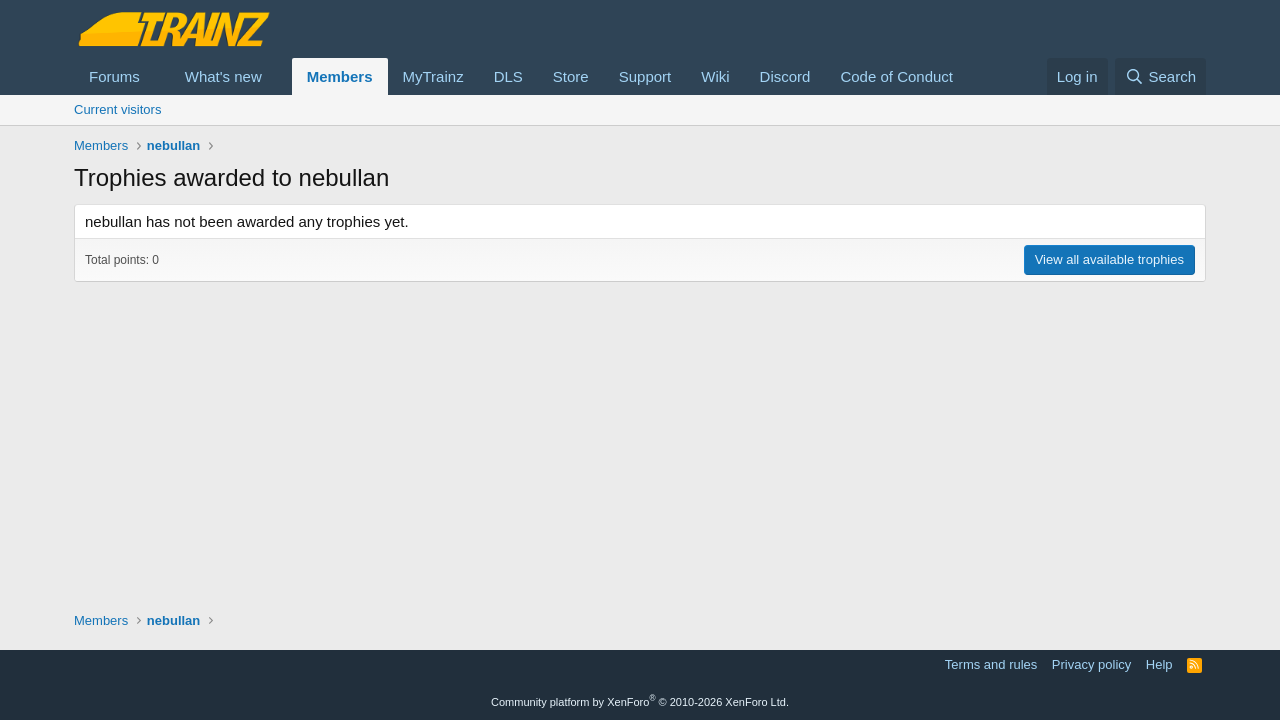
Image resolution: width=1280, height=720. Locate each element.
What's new (223, 76)
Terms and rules (991, 664)
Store (571, 76)
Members (340, 76)
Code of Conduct (896, 76)
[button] (156, 76)
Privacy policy (1091, 664)
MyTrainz (433, 76)
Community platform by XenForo (640, 702)
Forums (114, 76)
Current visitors (117, 109)
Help (1159, 664)
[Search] (1160, 76)
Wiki (715, 76)
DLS (508, 76)
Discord (785, 76)
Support (645, 76)
